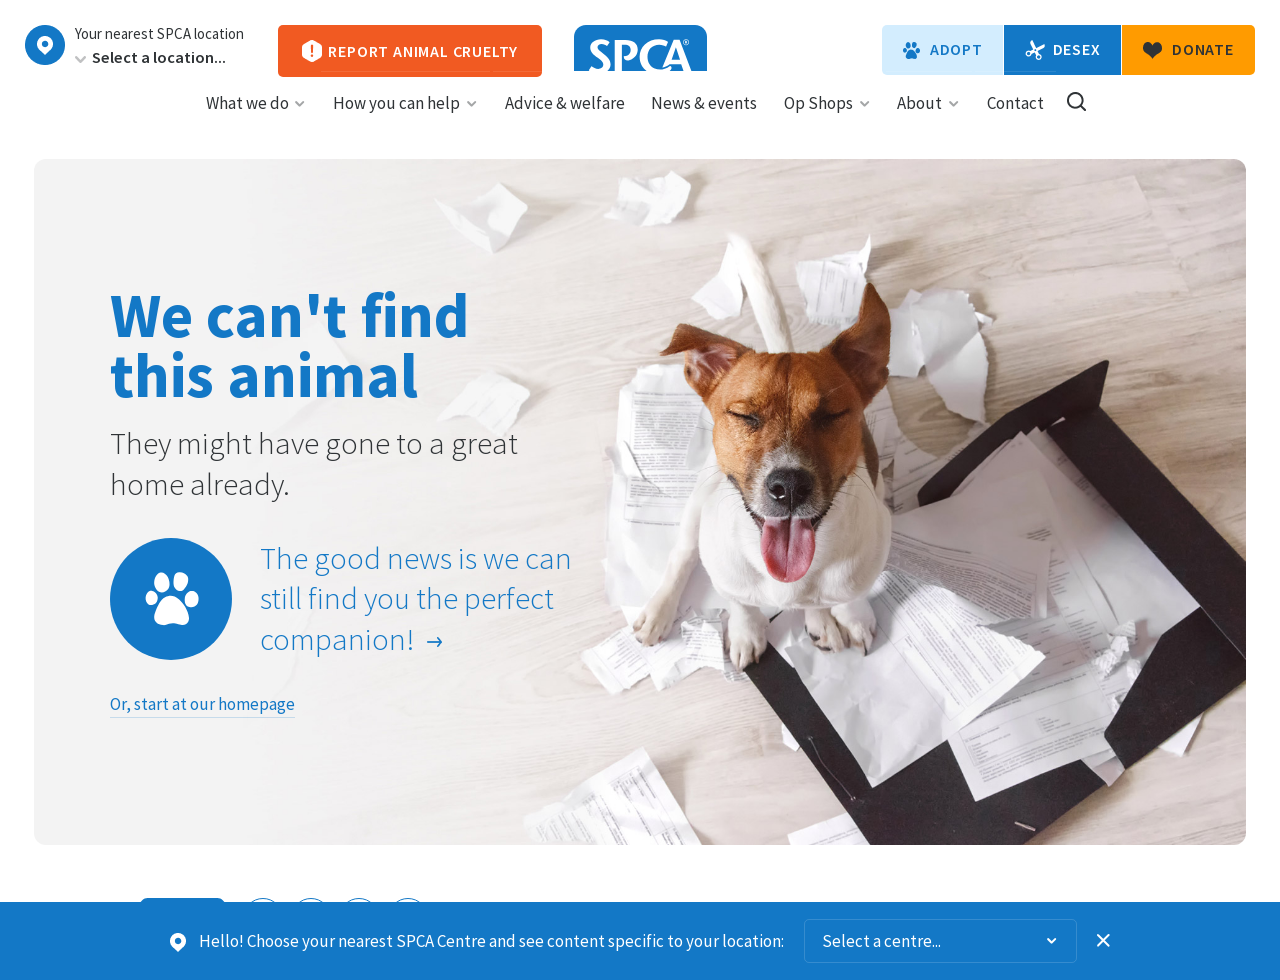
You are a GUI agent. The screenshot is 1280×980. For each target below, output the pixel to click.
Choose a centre (45, 45)
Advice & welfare (565, 121)
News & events (704, 121)
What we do (256, 121)
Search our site (1076, 119)
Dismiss (1104, 941)
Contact (1015, 121)
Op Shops (827, 121)
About (928, 121)
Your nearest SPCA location (159, 34)
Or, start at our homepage (202, 704)
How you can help (405, 121)
